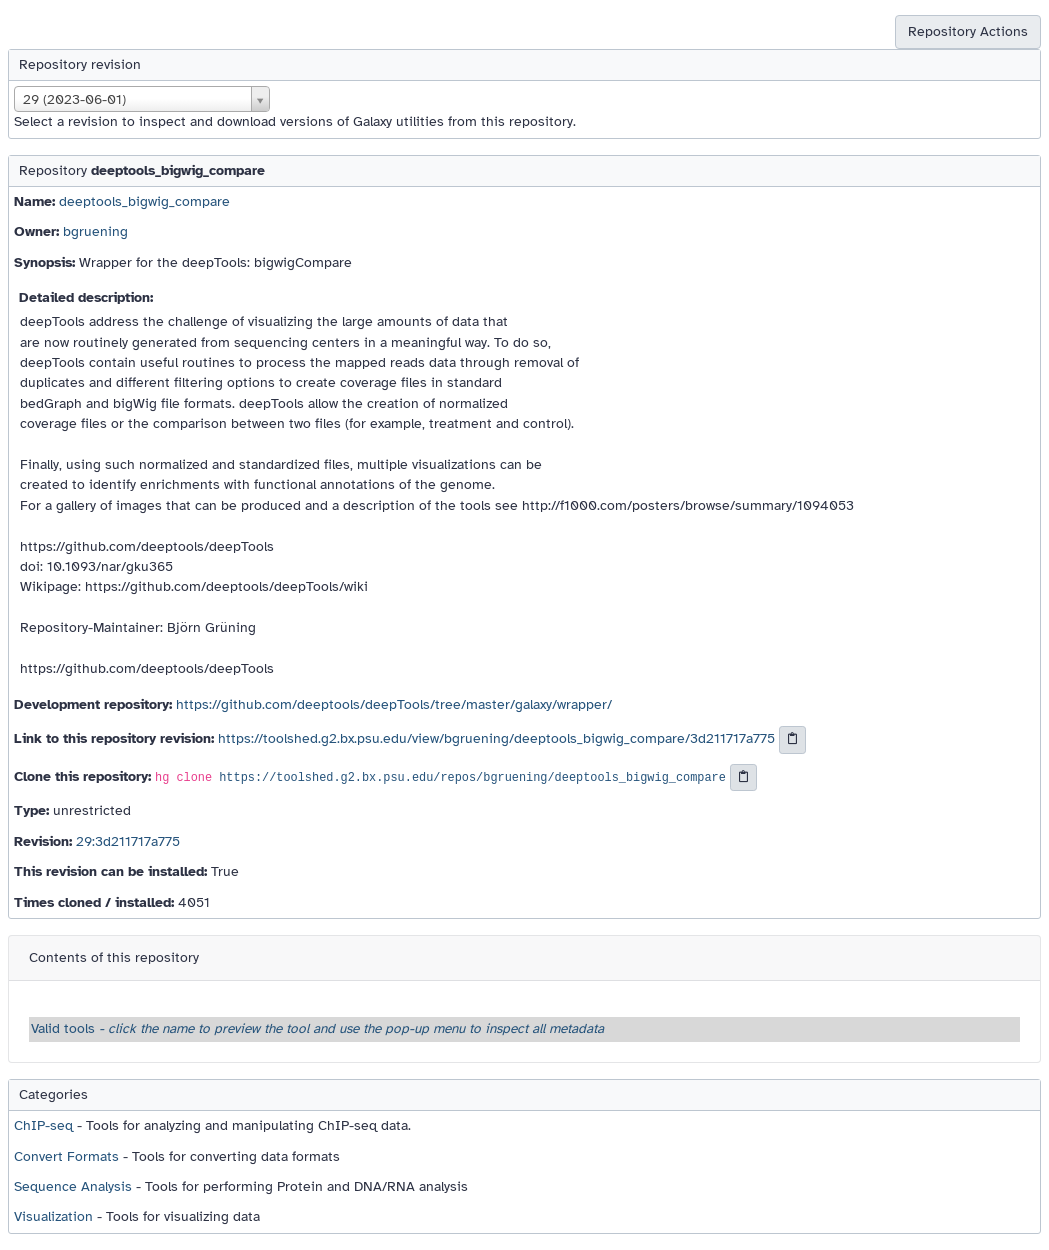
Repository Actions (968, 31)
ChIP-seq (43, 1125)
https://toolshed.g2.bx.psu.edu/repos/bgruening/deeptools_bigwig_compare (472, 778)
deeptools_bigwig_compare (144, 201)
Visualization (53, 1216)
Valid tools (317, 1028)
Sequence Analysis (73, 1186)
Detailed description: (86, 297)
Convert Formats (66, 1156)
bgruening (95, 231)
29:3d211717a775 (128, 841)
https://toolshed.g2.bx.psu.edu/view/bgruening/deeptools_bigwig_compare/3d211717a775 (496, 738)
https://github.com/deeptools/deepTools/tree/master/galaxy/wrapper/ (394, 704)
